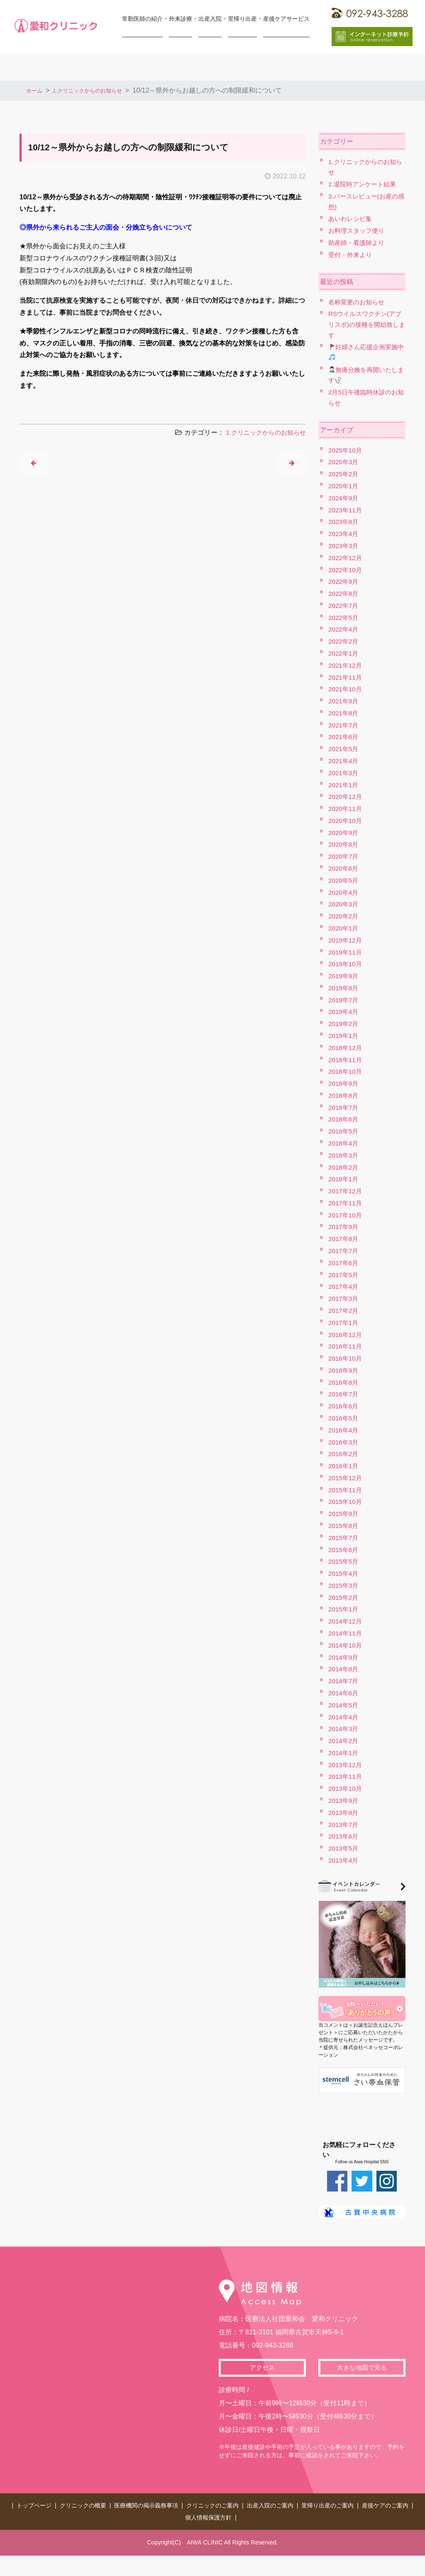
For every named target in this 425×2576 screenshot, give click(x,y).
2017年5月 (344, 1274)
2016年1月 (344, 1465)
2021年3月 (344, 772)
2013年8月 (344, 1812)
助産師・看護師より (358, 242)
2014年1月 (344, 1752)
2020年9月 (344, 832)
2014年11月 (346, 1633)
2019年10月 (346, 963)
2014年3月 (344, 1728)
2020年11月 (346, 808)
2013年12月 (346, 1764)
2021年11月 (346, 677)
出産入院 (210, 18)
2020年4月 (344, 892)
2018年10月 (346, 1071)
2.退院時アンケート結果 (364, 184)
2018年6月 (344, 1119)
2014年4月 (344, 1717)
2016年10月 (346, 1358)
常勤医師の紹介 (142, 18)
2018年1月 (344, 1179)
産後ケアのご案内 (385, 2504)
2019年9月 (344, 975)
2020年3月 (344, 904)
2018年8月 (344, 1095)
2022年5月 (344, 617)
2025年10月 (346, 450)
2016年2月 (344, 1453)
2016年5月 (344, 1418)
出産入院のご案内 (270, 2504)
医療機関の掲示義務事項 (146, 2504)
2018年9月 (344, 1083)
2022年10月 (346, 569)
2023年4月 (344, 533)
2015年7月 (344, 1537)
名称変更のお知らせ (358, 302)
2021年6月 (344, 736)
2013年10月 (346, 1788)
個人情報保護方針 (208, 2513)
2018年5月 (344, 1131)
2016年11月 (346, 1346)
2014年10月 (346, 1645)
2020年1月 (344, 928)
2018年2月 (344, 1167)
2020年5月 (344, 880)
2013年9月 (344, 1800)
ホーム (36, 90)
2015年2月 (344, 1597)
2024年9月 (344, 498)
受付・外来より (351, 254)
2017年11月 (346, 1203)
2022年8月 (344, 593)
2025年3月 (344, 461)
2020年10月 (346, 820)
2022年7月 (344, 605)
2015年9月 (344, 1513)
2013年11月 (346, 1776)
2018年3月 (344, 1155)
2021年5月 (344, 748)
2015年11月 (346, 1490)
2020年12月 (346, 796)
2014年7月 (344, 1681)
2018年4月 (344, 1143)
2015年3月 (344, 1585)
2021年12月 (346, 665)
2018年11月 (346, 1059)
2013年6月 (344, 1836)
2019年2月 (344, 1023)
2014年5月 (344, 1705)
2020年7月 (344, 856)
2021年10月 (346, 689)
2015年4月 (344, 1573)
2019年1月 (344, 1035)
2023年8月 (344, 521)
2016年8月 (344, 1382)
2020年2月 (344, 916)
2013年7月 (344, 1824)
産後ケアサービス (286, 18)
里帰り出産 (242, 18)
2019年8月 (344, 988)
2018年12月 (346, 1047)
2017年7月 (344, 1250)
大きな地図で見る (361, 2367)
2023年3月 (344, 545)
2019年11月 (346, 952)
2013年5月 (344, 1848)
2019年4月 (344, 1011)
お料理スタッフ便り (358, 230)
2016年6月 (344, 1406)
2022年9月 (344, 581)
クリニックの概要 (83, 2504)
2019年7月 (344, 1000)
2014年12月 (346, 1621)
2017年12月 (346, 1191)
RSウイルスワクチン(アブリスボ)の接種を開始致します (365, 324)
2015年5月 (344, 1561)
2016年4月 (344, 1430)
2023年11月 (346, 510)
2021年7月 (344, 725)
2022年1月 (344, 653)
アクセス (262, 2367)
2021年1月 (344, 784)
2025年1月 (344, 486)
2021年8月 (344, 713)
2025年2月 (344, 473)
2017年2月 (344, 1310)
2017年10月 (346, 1215)
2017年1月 (344, 1322)
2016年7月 (344, 1394)
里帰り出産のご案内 (327, 2504)
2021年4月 (344, 760)
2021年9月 (344, 701)
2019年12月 (346, 940)
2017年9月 (344, 1226)
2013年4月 (344, 1860)
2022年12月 (346, 557)
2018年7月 (344, 1107)
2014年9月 (344, 1657)
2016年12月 (346, 1334)
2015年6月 (344, 1549)
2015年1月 (344, 1609)
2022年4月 (344, 629)
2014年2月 (344, 1740)
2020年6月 (344, 868)
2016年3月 (344, 1442)
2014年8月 (344, 1668)
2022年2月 (344, 641)
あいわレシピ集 (351, 218)
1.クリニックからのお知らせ (99, 90)
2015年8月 (344, 1525)
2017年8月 (344, 1238)
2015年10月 (346, 1501)
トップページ (34, 2504)
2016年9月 (344, 1370)
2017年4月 (344, 1286)
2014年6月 (344, 1693)
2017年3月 (344, 1298)
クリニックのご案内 (212, 2504)
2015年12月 (346, 1477)
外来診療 (180, 18)
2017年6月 (344, 1262)
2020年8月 (344, 844)
